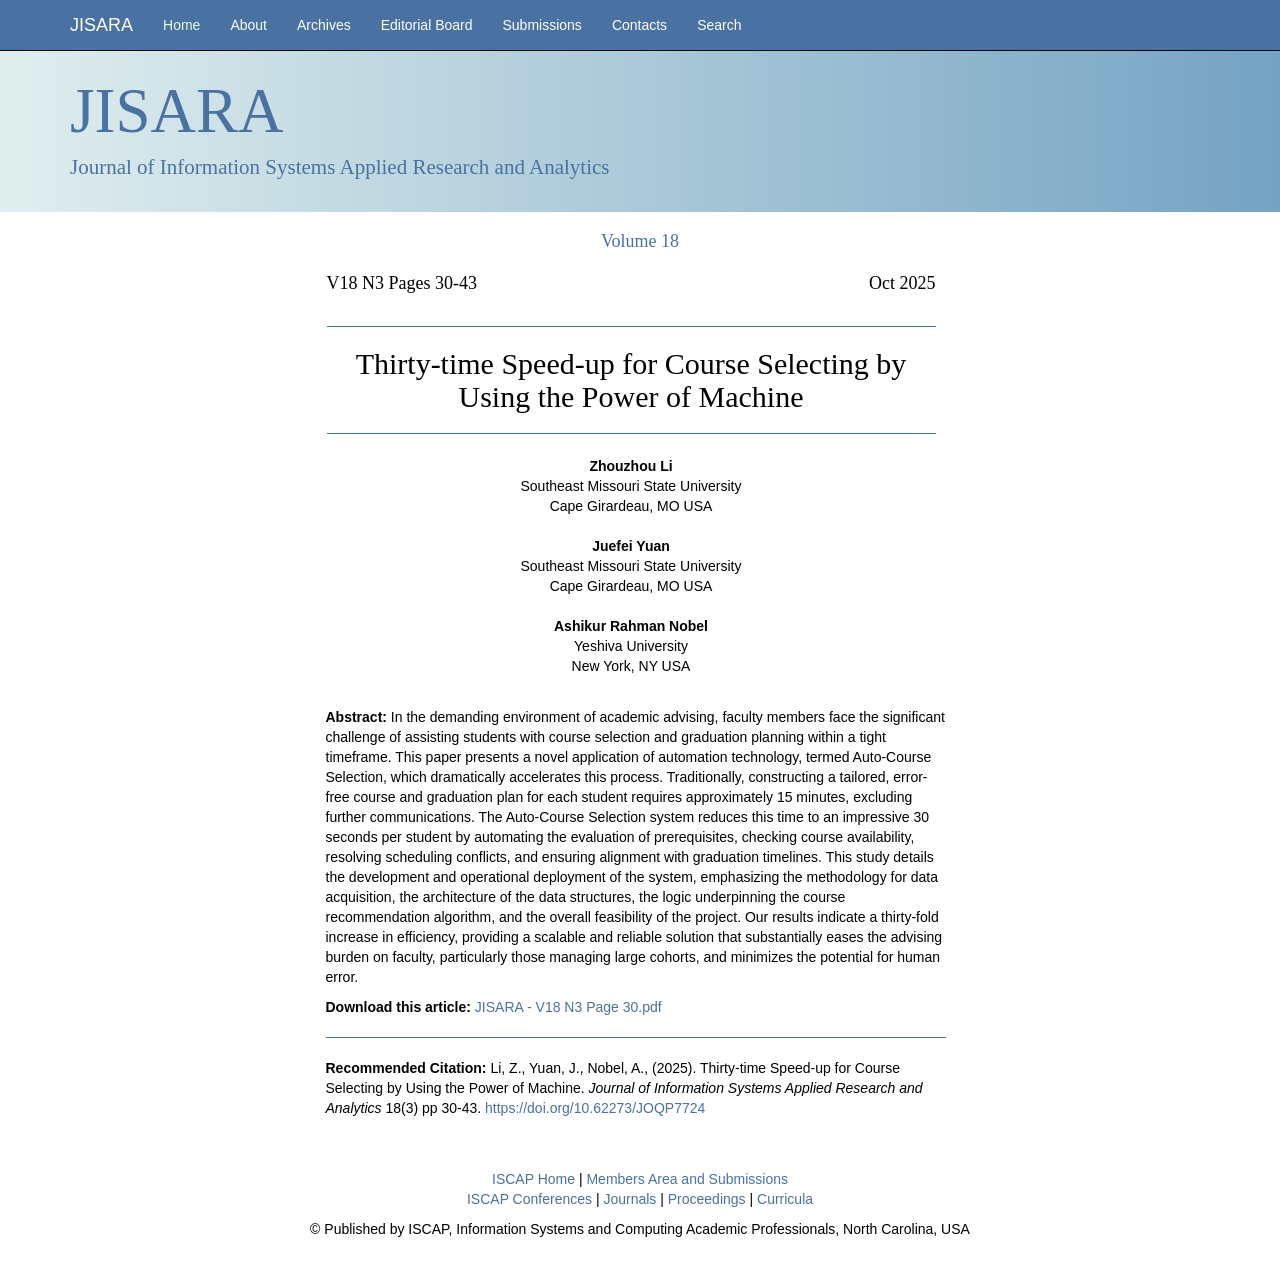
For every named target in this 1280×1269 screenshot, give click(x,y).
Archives (324, 25)
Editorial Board (427, 25)
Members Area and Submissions (687, 1179)
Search (719, 25)
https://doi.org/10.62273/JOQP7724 (595, 1108)
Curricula (785, 1199)
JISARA (101, 25)
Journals (629, 1199)
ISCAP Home (533, 1179)
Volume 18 (640, 241)
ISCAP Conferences (529, 1199)
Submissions (542, 25)
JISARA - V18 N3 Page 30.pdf (568, 1007)
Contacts (639, 25)
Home (181, 25)
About (248, 25)
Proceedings (707, 1199)
